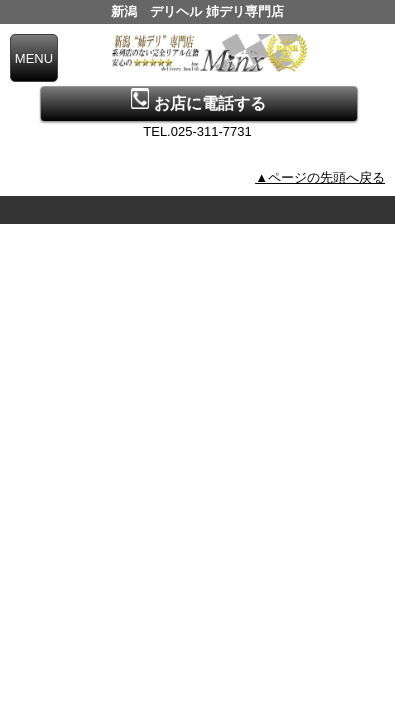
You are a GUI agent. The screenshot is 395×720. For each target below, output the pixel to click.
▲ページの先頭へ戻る (320, 177)
